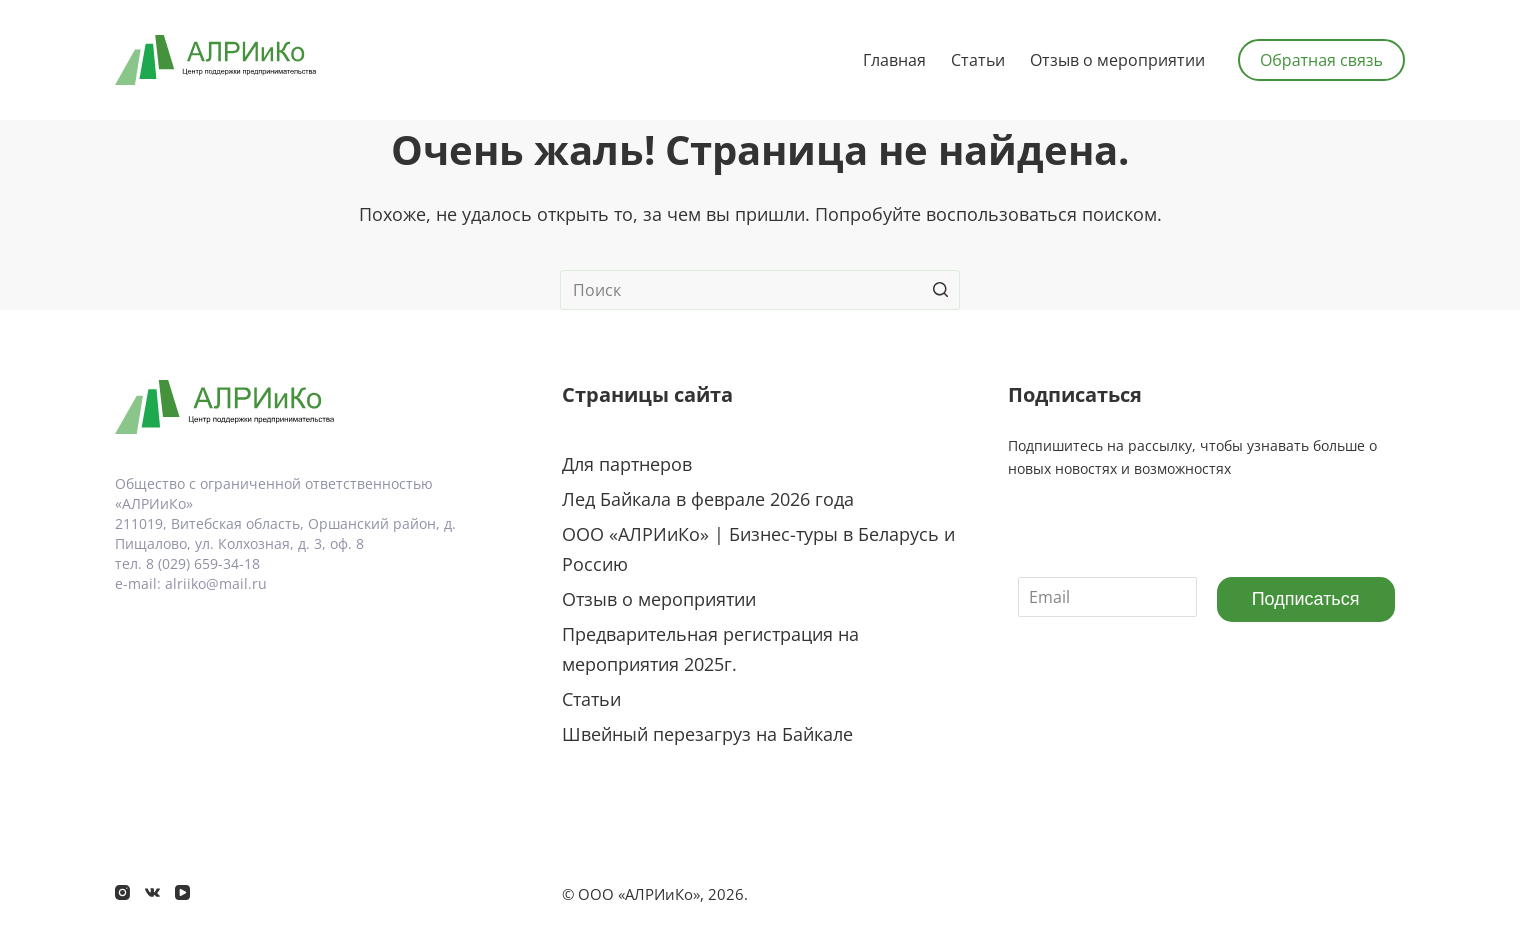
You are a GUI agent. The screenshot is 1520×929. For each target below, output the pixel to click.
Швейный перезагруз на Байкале (707, 734)
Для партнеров (627, 464)
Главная (894, 60)
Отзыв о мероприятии (1117, 60)
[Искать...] (760, 290)
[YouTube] (182, 892)
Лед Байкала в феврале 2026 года (708, 499)
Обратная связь (1321, 60)
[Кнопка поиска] (940, 290)
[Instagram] (122, 892)
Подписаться (1306, 599)
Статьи (978, 60)
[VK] (152, 892)
